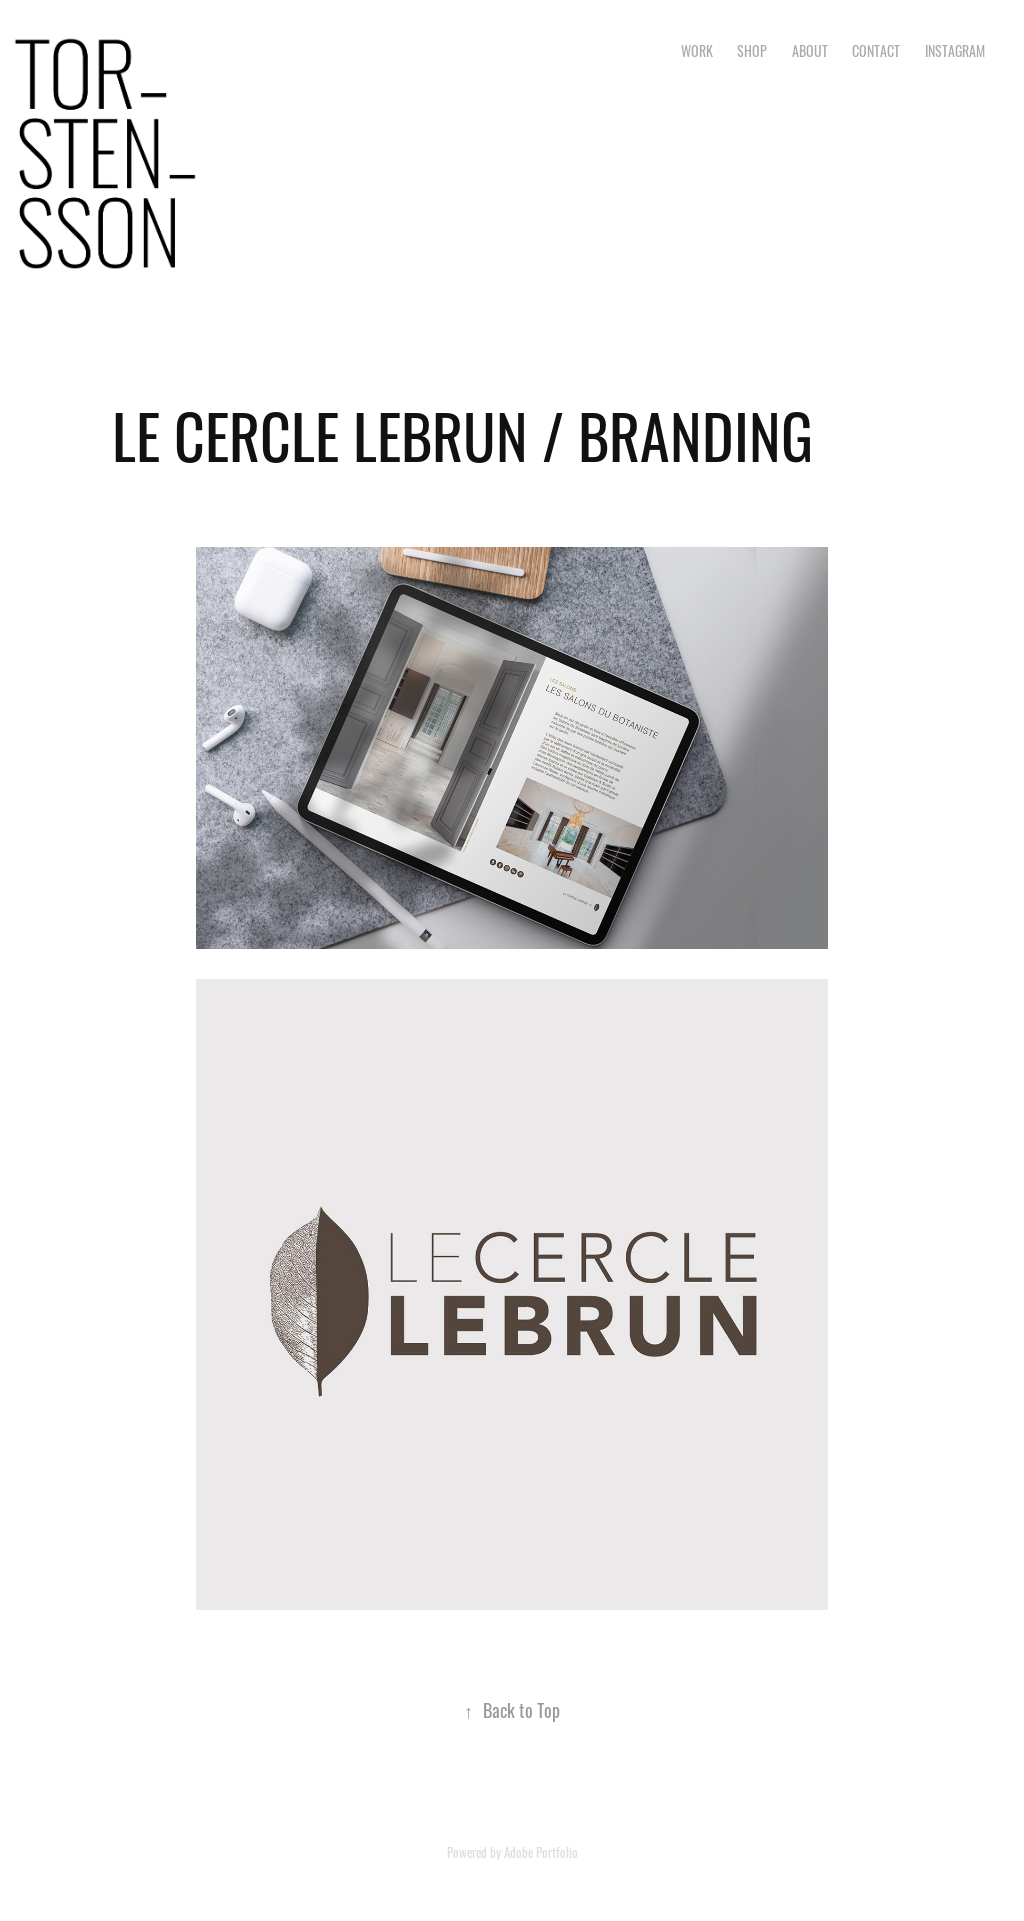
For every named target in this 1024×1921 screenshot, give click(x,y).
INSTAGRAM (955, 50)
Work (697, 50)
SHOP (752, 50)
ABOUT (810, 50)
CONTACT (876, 50)
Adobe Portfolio (541, 1851)
